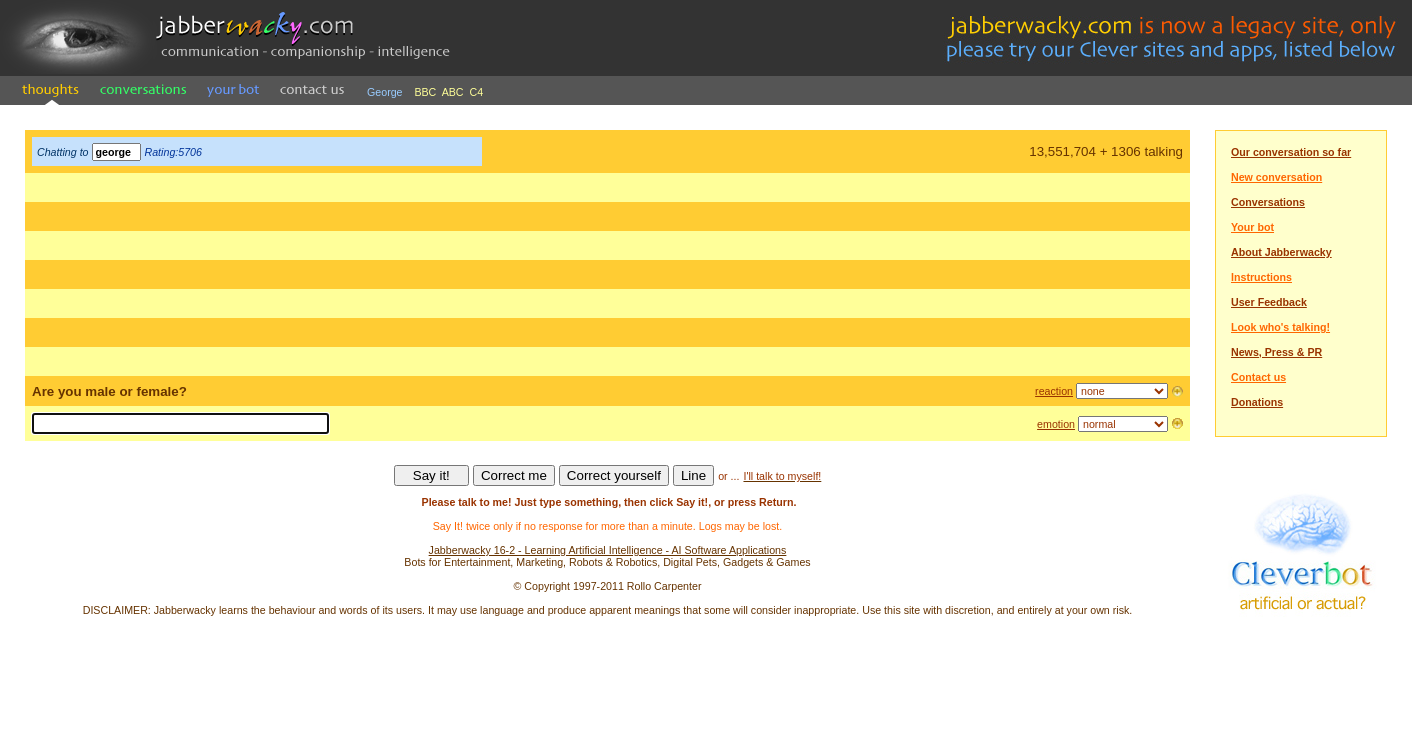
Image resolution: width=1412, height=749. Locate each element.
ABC (453, 92)
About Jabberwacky (1281, 252)
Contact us (1258, 377)
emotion (1056, 424)
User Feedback (1269, 302)
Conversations (1268, 202)
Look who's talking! (1280, 327)
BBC (425, 92)
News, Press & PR (1276, 352)
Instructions (1261, 277)
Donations (1257, 402)
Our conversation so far (1291, 152)
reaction (1054, 391)
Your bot (1252, 227)
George (385, 92)
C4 (477, 92)
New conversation (1276, 177)
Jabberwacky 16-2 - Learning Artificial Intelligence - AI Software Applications (608, 550)
